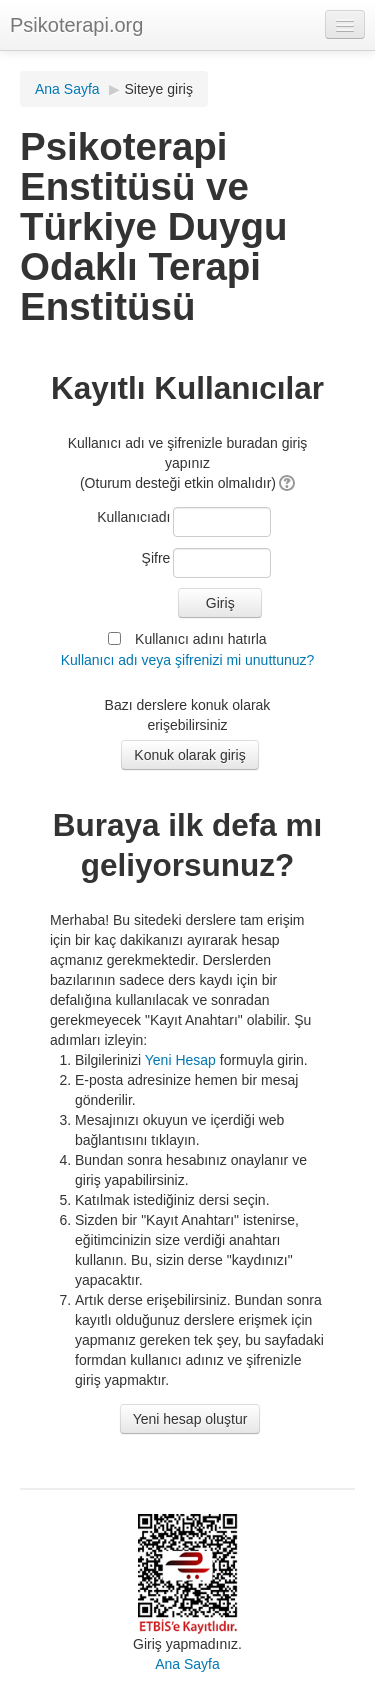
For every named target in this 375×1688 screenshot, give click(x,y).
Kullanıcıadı (133, 517)
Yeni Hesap (180, 1060)
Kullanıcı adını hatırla (201, 639)
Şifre (156, 558)
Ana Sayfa (67, 89)
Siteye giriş (159, 89)
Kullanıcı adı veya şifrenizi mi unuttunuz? (188, 660)
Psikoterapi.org (76, 25)
